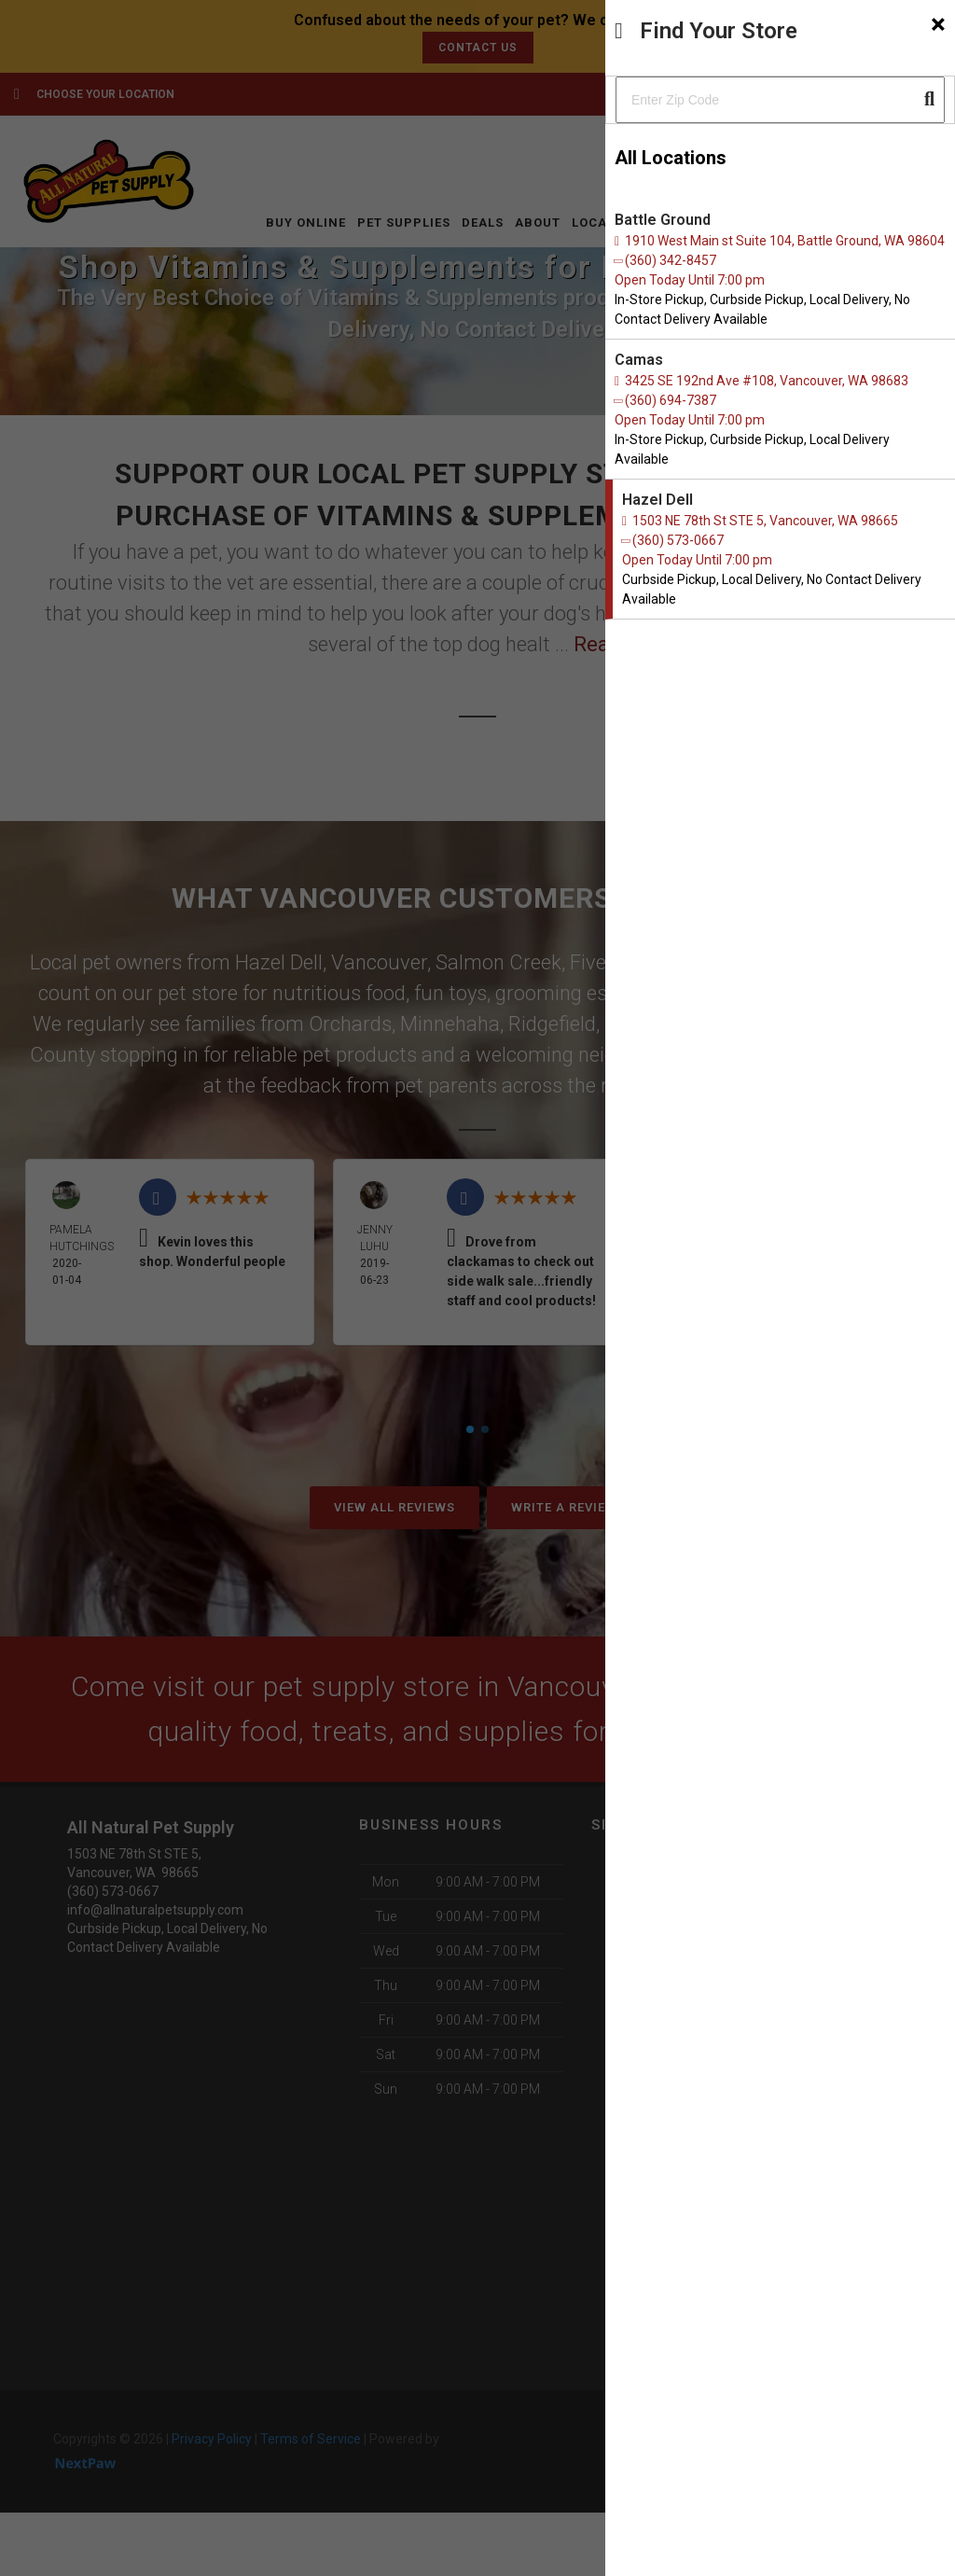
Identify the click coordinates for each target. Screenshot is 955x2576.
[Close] (938, 24)
